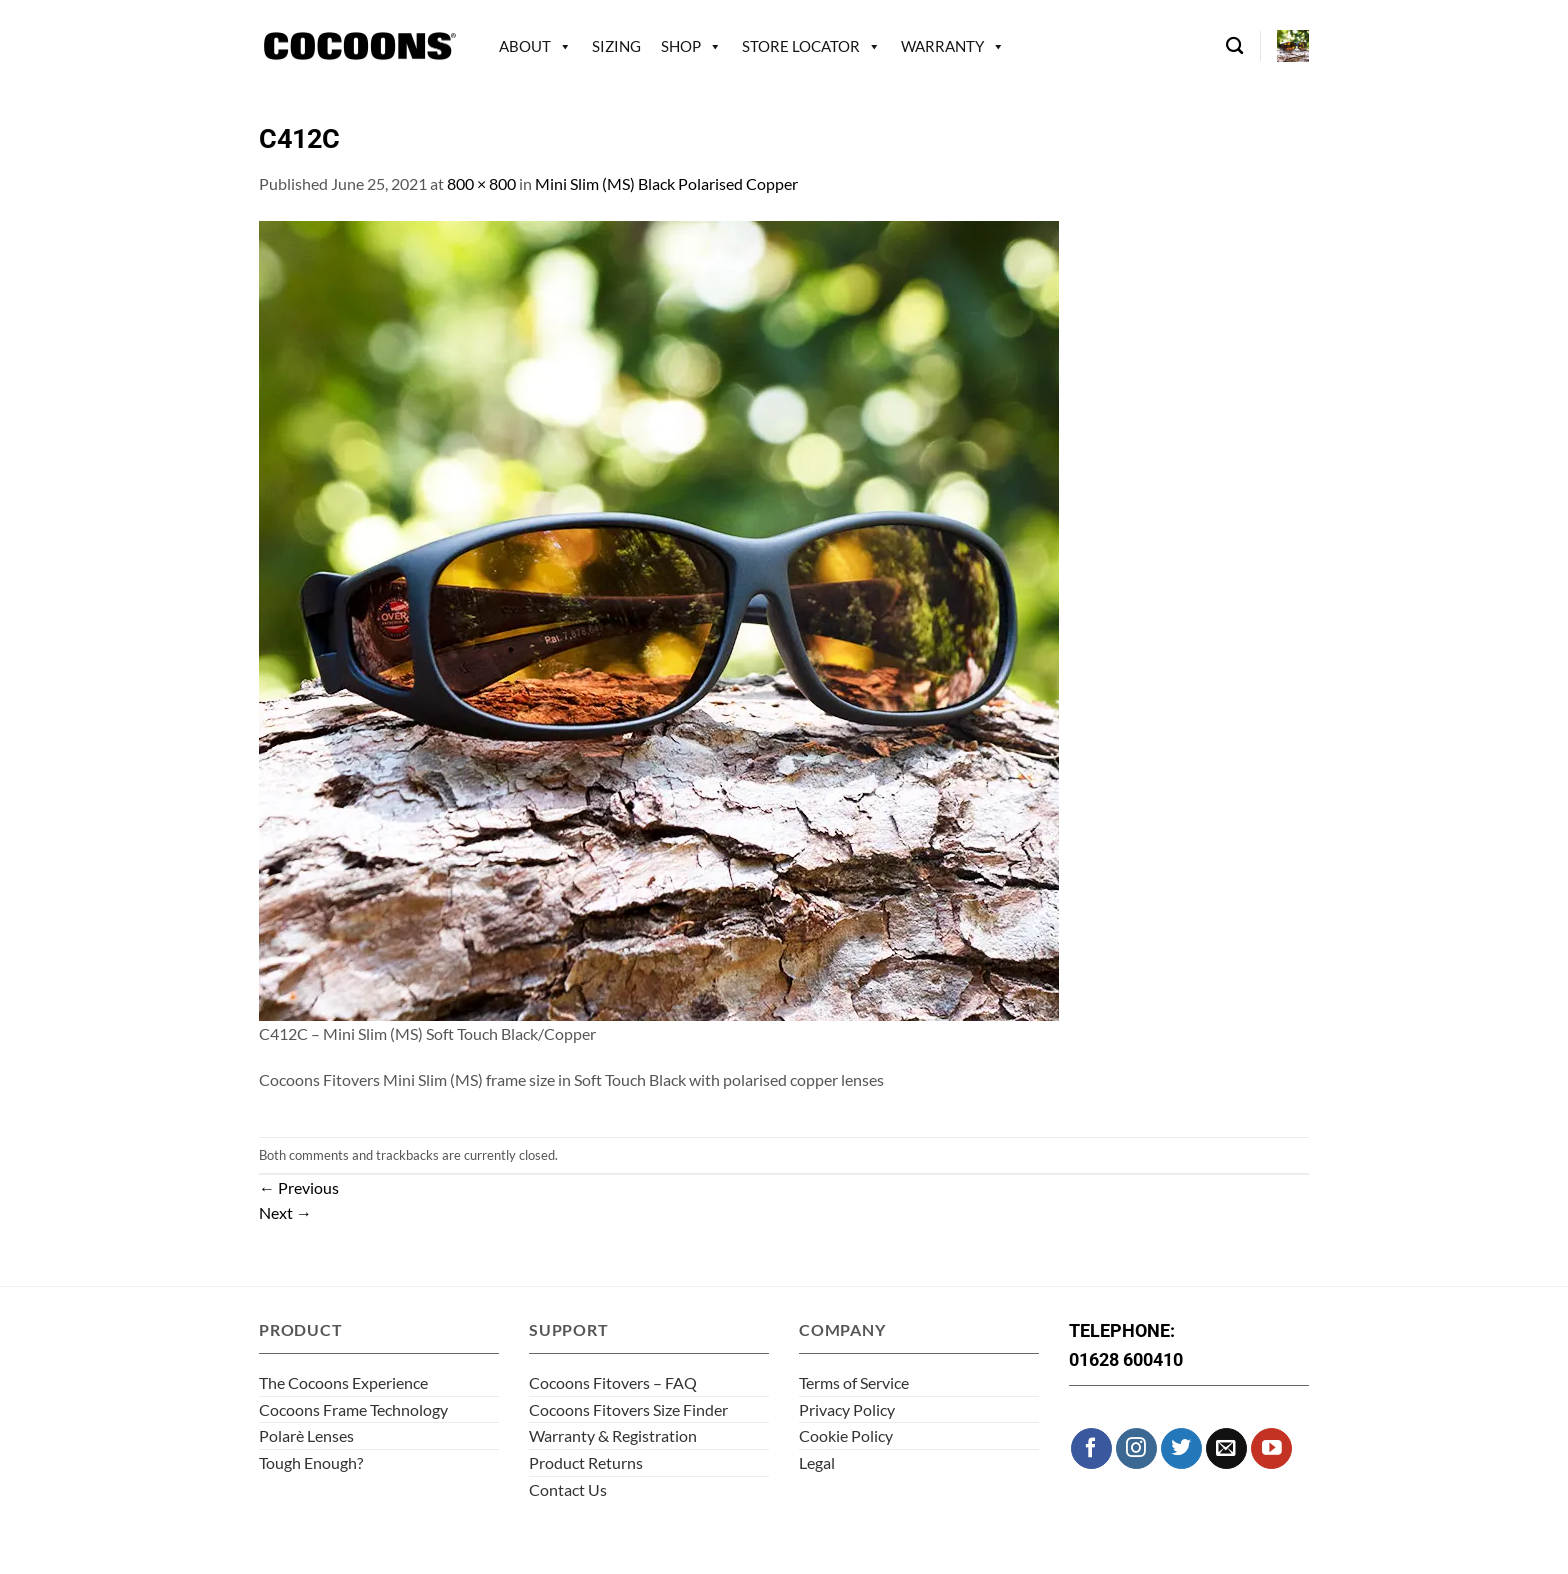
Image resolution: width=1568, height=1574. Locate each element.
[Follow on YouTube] (1271, 1448)
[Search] (1234, 46)
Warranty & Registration (613, 1435)
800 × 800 (481, 183)
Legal (817, 1462)
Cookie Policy (846, 1435)
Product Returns (586, 1462)
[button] (1293, 46)
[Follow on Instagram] (1136, 1448)
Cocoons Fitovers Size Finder (628, 1409)
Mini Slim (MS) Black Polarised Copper (666, 183)
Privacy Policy (847, 1409)
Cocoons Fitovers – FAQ (613, 1382)
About (525, 46)
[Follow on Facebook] (1091, 1448)
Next (285, 1212)
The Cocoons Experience (343, 1382)
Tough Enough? (311, 1462)
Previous (299, 1187)
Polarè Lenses (306, 1435)
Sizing (616, 46)
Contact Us (568, 1489)
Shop (681, 46)
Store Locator (801, 46)
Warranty (942, 46)
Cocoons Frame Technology (353, 1409)
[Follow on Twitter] (1181, 1448)
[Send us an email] (1226, 1448)
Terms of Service (854, 1382)
